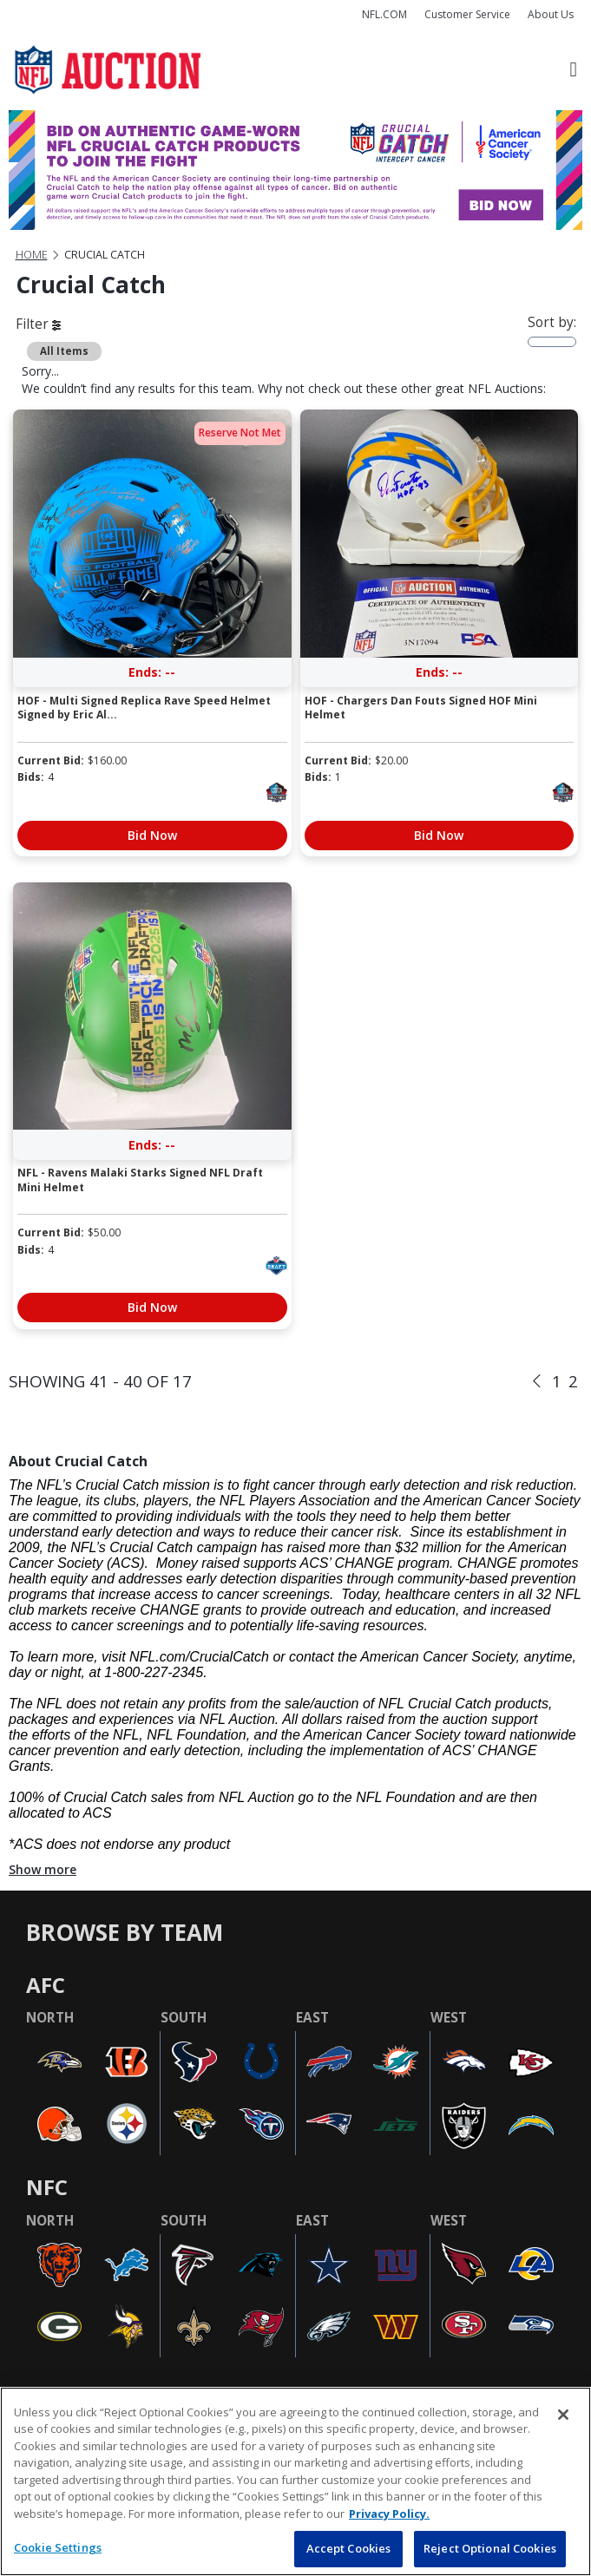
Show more (42, 1869)
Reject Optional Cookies (490, 2548)
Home (32, 254)
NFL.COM (384, 14)
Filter (38, 324)
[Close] (563, 2415)
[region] (295, 2481)
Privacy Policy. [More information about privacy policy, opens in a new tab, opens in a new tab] (389, 2513)
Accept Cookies (348, 2548)
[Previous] (536, 1382)
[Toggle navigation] (573, 70)
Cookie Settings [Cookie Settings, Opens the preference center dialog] (58, 2547)
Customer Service (467, 14)
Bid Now (152, 835)
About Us (551, 14)
